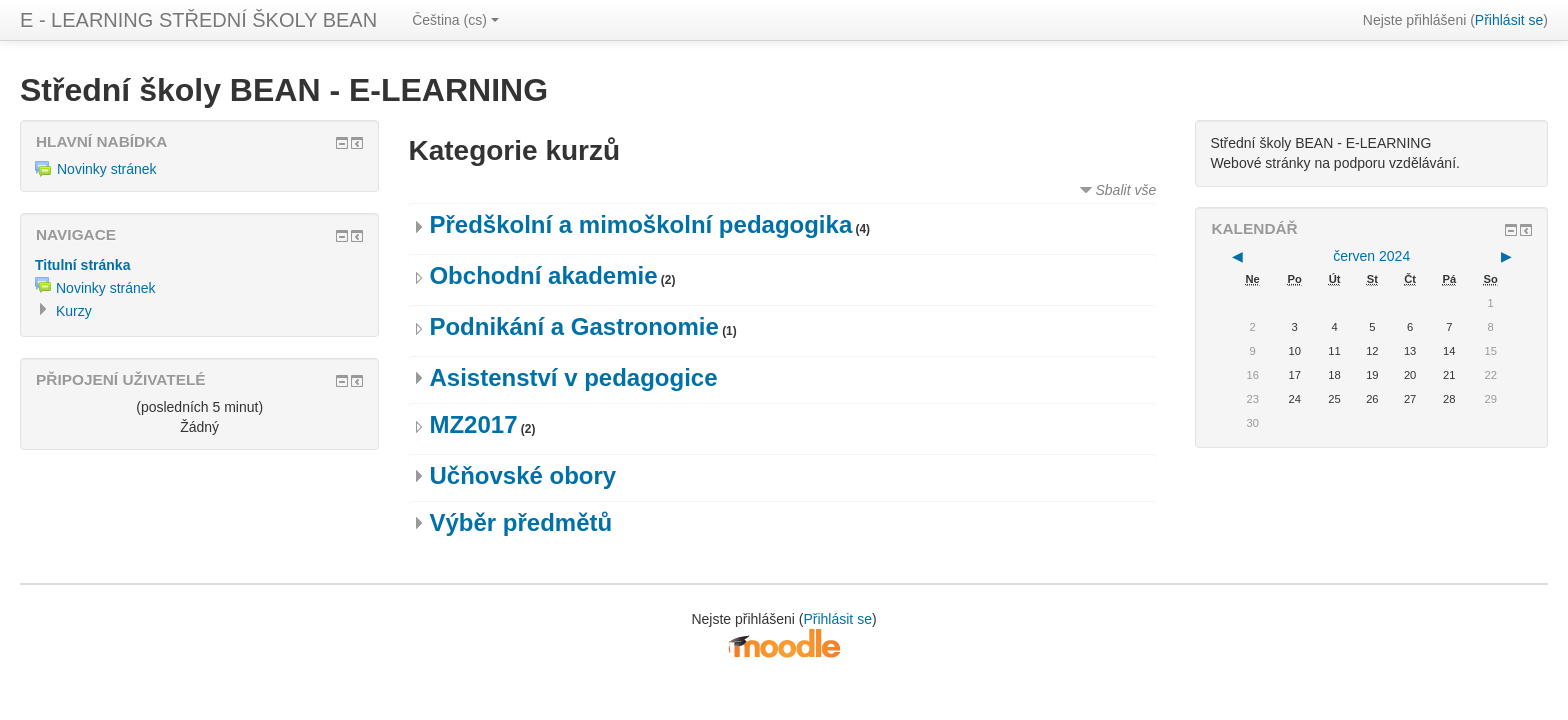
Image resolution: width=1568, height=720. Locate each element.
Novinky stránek (96, 169)
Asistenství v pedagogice (573, 377)
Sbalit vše (1126, 190)
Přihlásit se (1509, 20)
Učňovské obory (522, 475)
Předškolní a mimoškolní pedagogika (640, 224)
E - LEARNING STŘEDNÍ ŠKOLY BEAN (198, 20)
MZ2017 (473, 424)
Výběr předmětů (520, 522)
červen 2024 (1371, 256)
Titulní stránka (82, 265)
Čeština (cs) (455, 20)
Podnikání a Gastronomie (573, 326)
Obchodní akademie (543, 275)
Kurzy (74, 311)
